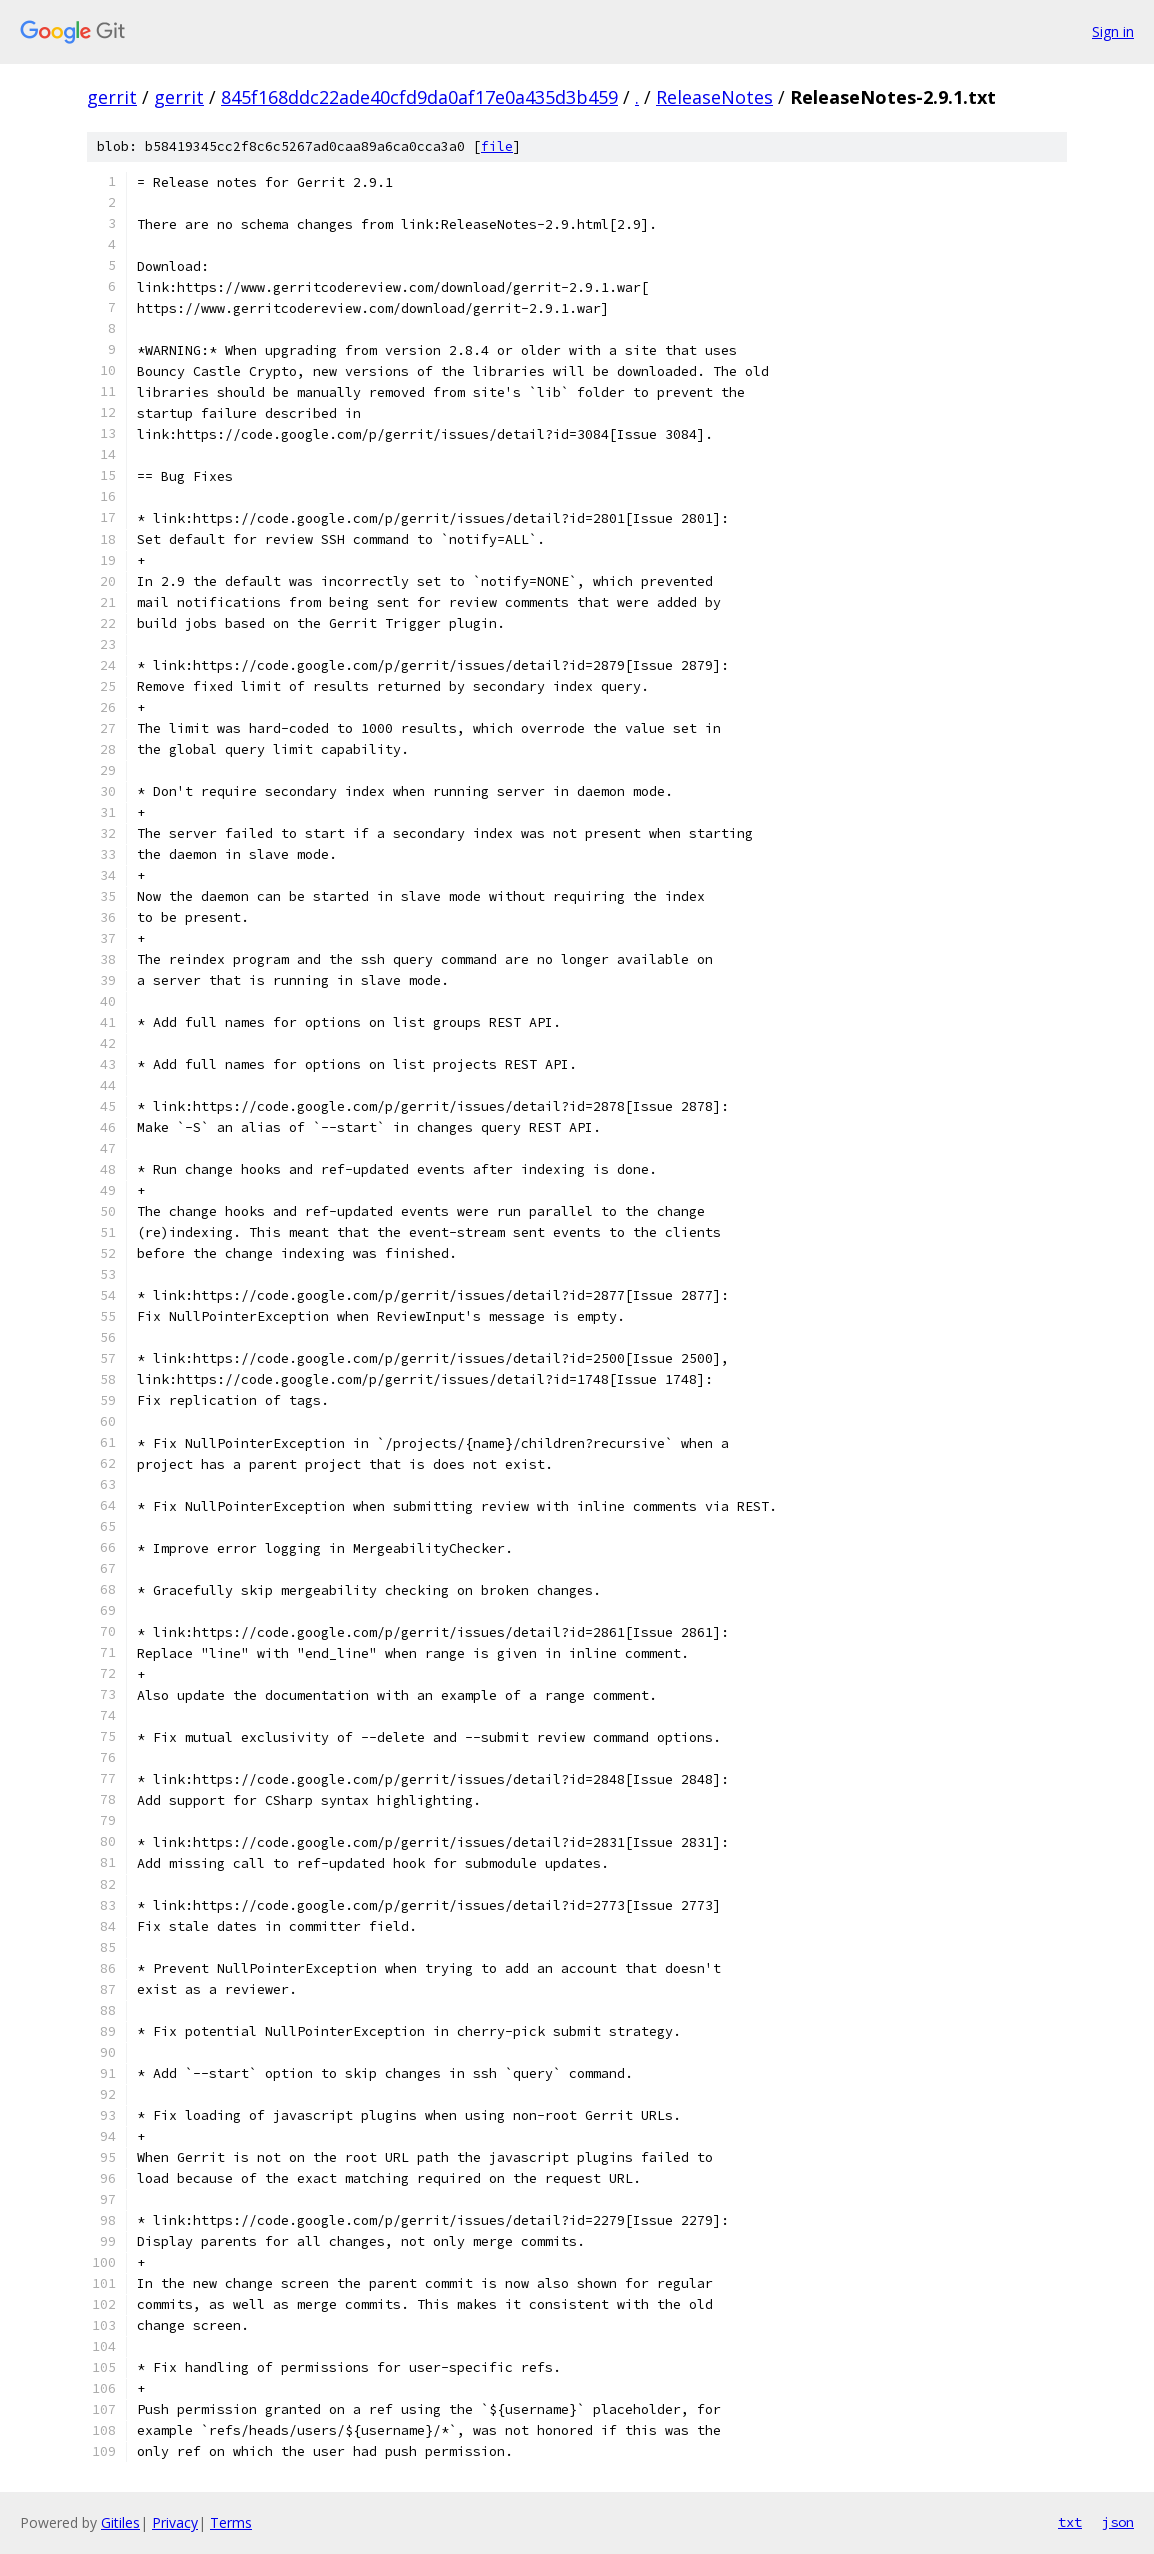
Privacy (175, 2522)
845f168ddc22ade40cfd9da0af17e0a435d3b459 (419, 97)
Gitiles (120, 2522)
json (1118, 2522)
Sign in (1113, 31)
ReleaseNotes (714, 97)
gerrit (112, 97)
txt (1070, 2522)
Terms (231, 2522)
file (497, 146)
